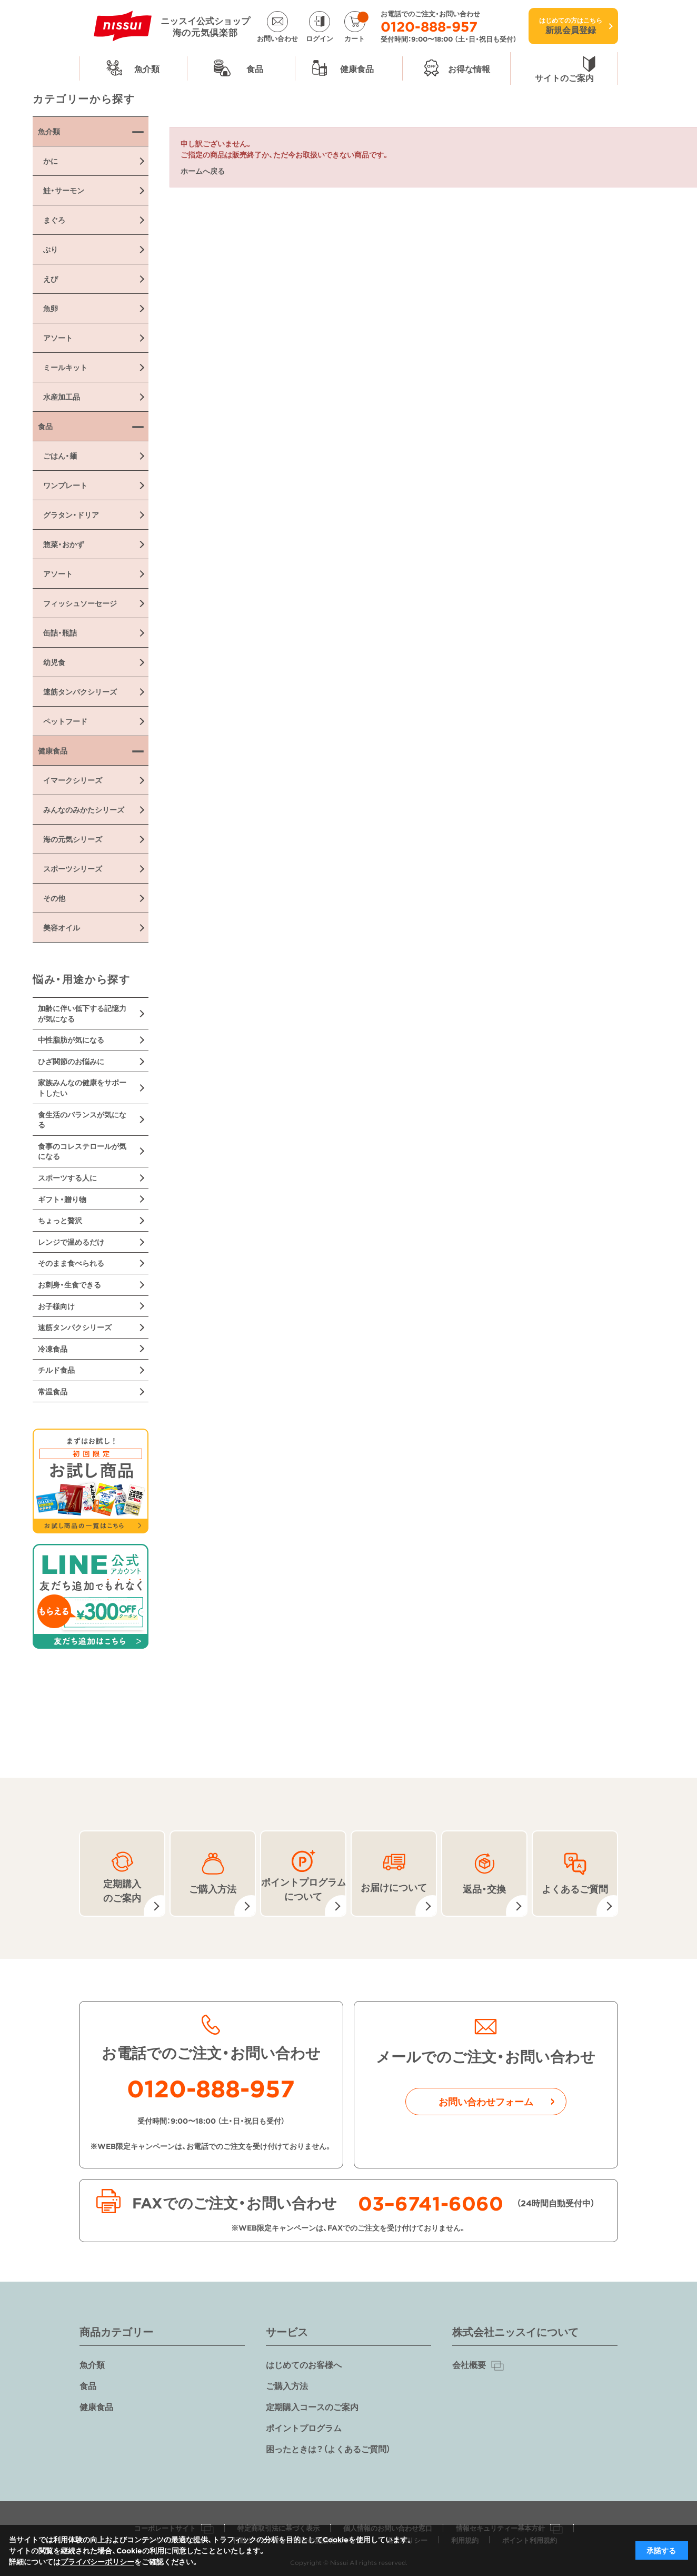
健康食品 (96, 2406)
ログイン (319, 37)
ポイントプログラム (304, 2427)
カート (356, 27)
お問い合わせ (277, 37)
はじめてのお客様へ (304, 2364)
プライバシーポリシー (97, 2561)
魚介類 (92, 2364)
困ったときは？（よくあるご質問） (328, 2448)
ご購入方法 (287, 2385)
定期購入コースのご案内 (312, 2406)
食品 (87, 2385)
